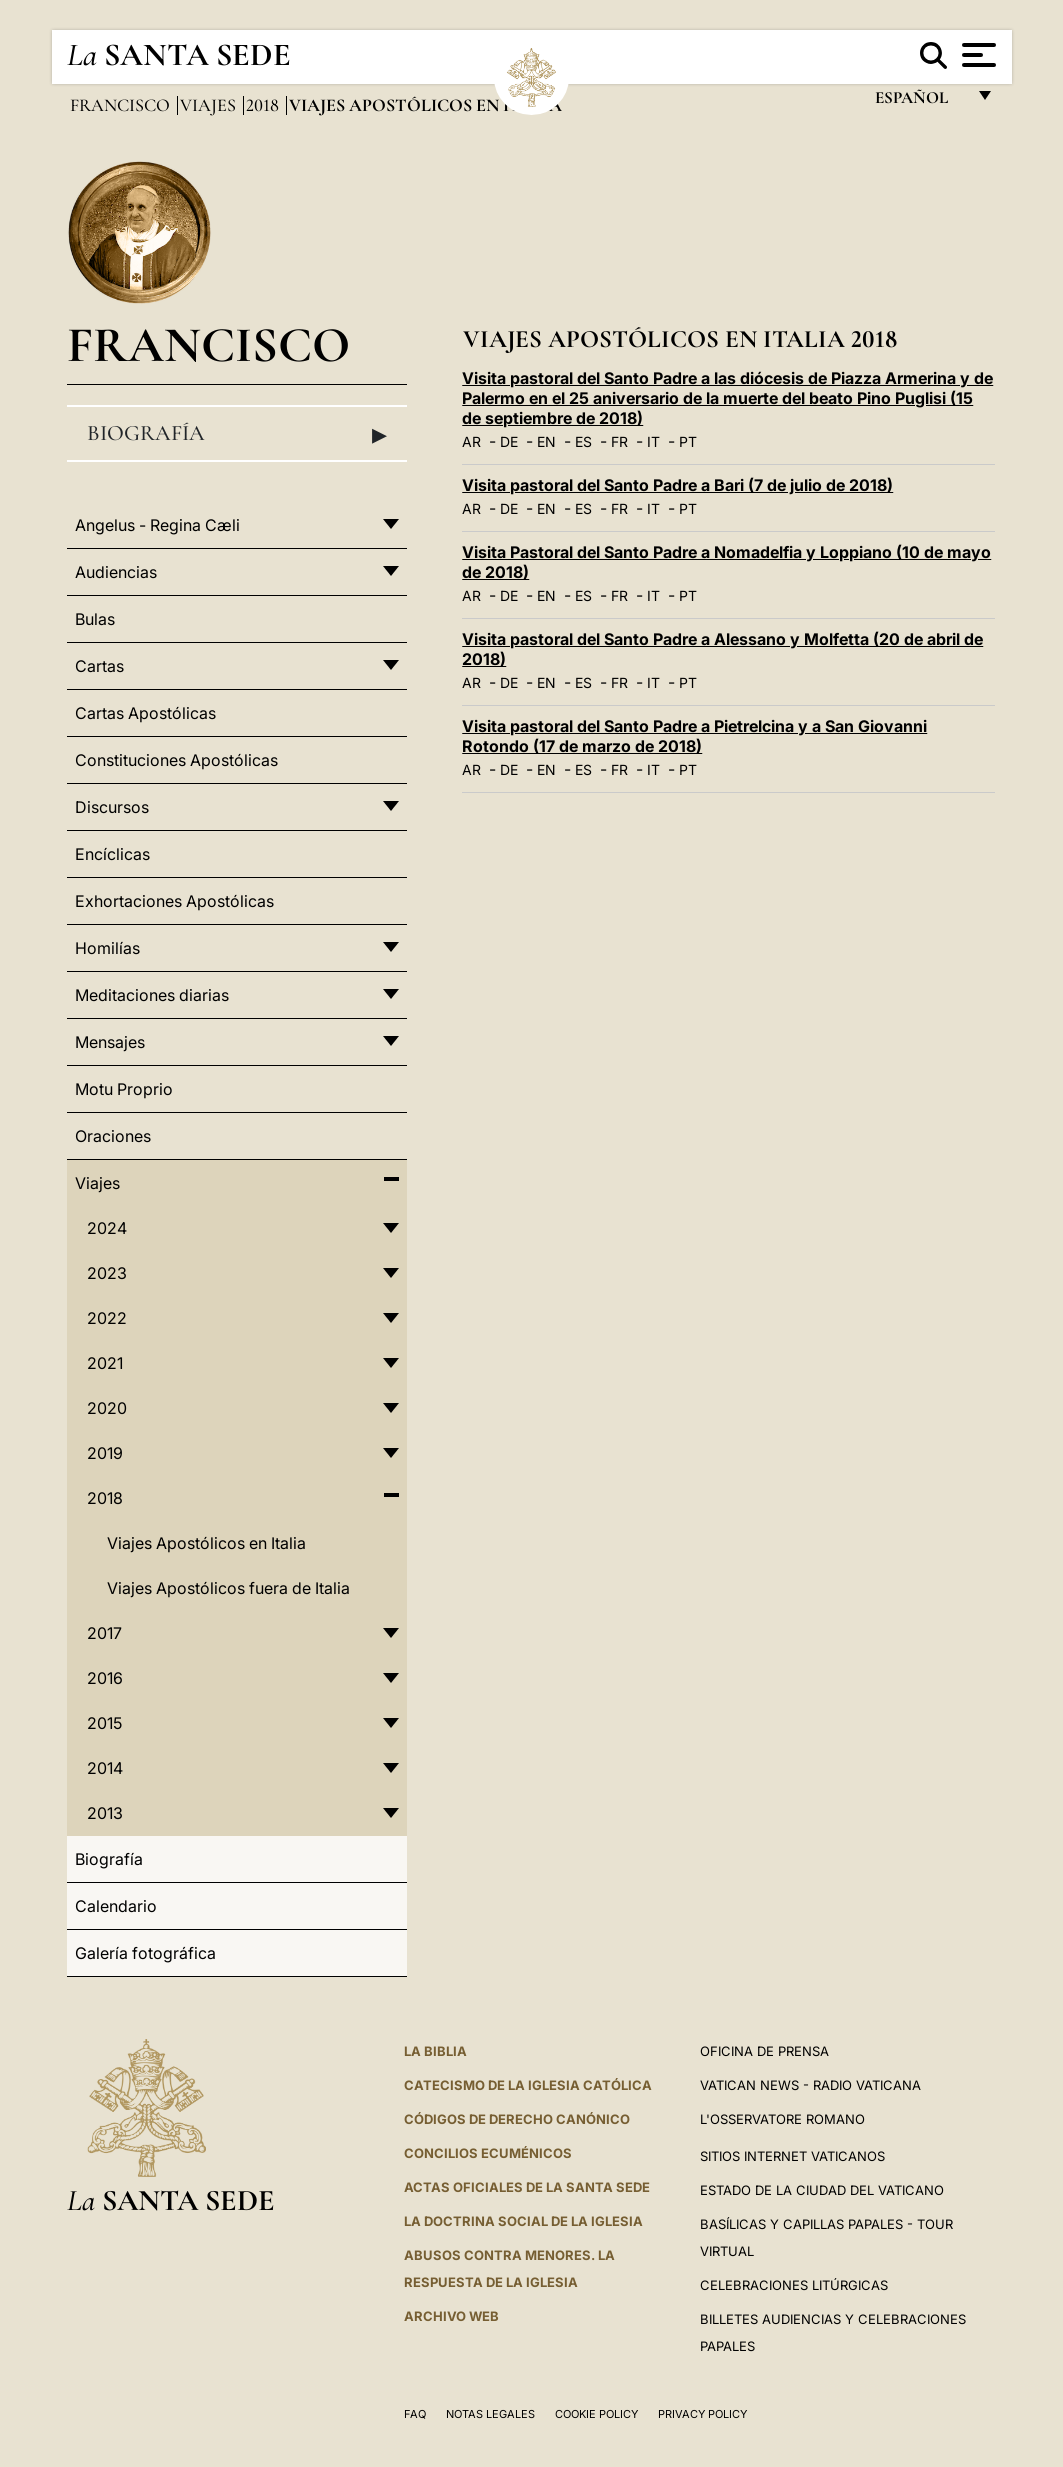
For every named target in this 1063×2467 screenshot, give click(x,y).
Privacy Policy (702, 2414)
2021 (105, 1363)
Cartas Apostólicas (145, 713)
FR (619, 441)
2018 (264, 105)
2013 (105, 1813)
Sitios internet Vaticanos (792, 2156)
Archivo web (451, 2316)
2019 (105, 1453)
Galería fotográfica (145, 1953)
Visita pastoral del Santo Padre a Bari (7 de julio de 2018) (677, 485)
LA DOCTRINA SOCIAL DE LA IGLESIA (523, 2221)
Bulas (95, 619)
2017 (104, 1633)
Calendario (116, 1906)
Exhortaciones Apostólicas (174, 901)
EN (546, 441)
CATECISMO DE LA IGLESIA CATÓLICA (528, 2085)
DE (509, 441)
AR (471, 441)
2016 (105, 1678)
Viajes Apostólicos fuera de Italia (228, 1588)
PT (688, 441)
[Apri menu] (976, 55)
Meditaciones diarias (152, 995)
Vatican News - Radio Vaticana (810, 2085)
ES (583, 441)
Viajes (210, 105)
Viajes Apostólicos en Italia (206, 1543)
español (919, 102)
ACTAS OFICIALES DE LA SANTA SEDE (527, 2187)
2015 (104, 1723)
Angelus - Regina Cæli (157, 525)
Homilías (107, 948)
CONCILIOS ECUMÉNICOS (488, 2153)
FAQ (415, 2414)
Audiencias (116, 572)
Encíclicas (112, 854)
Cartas (99, 666)
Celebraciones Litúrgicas (794, 2285)
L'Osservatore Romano (782, 2119)
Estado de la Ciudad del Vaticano (822, 2190)
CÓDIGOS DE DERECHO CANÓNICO (517, 2119)
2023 (107, 1273)
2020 (107, 1408)
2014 (105, 1768)
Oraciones (113, 1136)
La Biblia (435, 2051)
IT (653, 441)
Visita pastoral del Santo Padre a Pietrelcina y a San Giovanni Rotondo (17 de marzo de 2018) (694, 736)
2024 (107, 1228)
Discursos (112, 807)
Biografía (237, 434)
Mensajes (110, 1042)
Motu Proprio (124, 1089)
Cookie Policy (596, 2414)
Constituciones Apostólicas (176, 760)
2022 (107, 1318)
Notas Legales (490, 2414)
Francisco (122, 105)
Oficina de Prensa (764, 2051)
